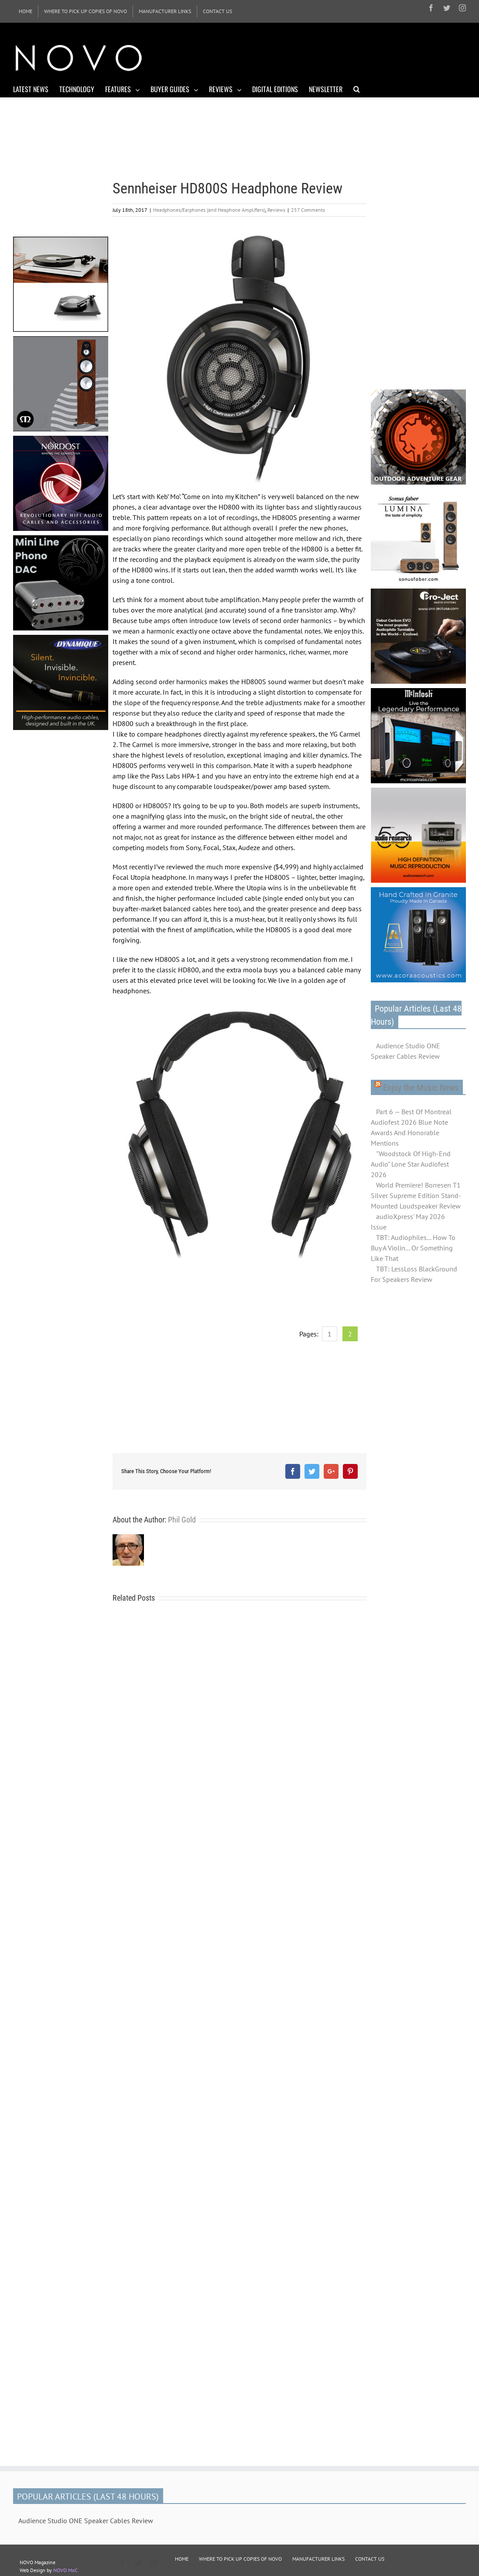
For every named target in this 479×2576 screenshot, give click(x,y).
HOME (181, 2558)
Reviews (276, 210)
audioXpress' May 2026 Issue (408, 1221)
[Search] (356, 88)
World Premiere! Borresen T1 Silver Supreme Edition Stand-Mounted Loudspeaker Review (416, 1195)
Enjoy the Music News (420, 1087)
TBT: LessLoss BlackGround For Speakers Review (414, 1274)
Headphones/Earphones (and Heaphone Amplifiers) (209, 210)
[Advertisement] (307, 56)
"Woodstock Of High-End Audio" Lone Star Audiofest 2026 (411, 1164)
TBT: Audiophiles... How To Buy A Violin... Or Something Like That (413, 1248)
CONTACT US (369, 2558)
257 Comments (308, 210)
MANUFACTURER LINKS (318, 2558)
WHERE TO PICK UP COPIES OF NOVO (240, 2558)
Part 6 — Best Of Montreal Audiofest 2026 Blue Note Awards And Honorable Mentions (411, 1127)
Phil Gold (182, 1519)
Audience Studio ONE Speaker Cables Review (405, 1051)
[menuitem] (25, 11)
